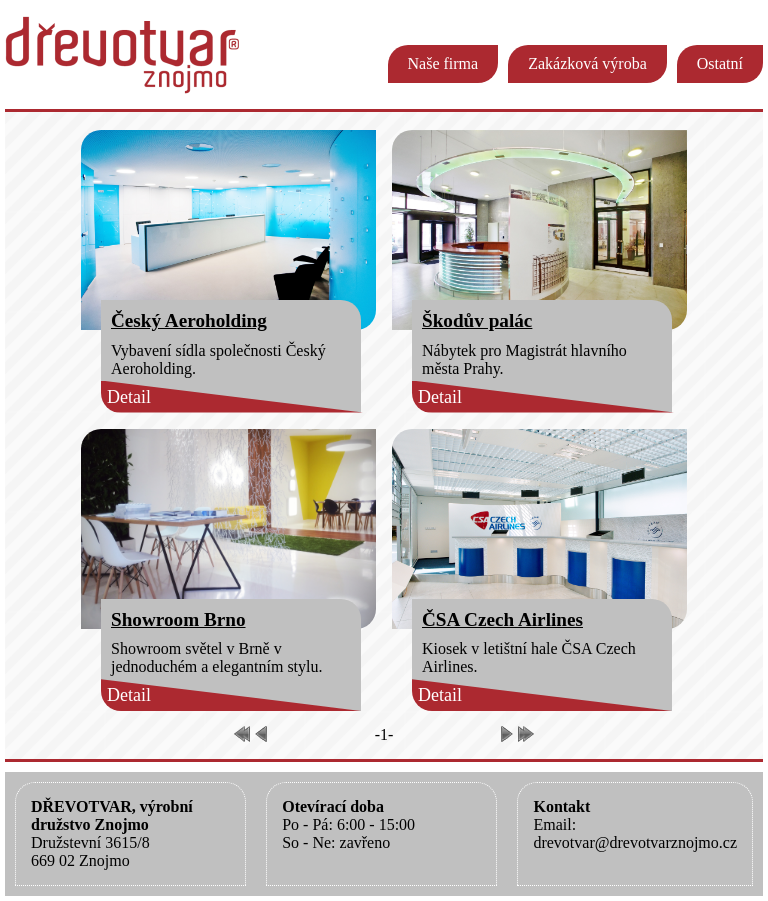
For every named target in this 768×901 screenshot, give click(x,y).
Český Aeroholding (189, 320)
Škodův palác (477, 320)
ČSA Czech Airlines (502, 619)
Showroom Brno (178, 619)
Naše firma (443, 63)
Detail (129, 397)
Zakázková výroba (587, 63)
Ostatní (720, 63)
